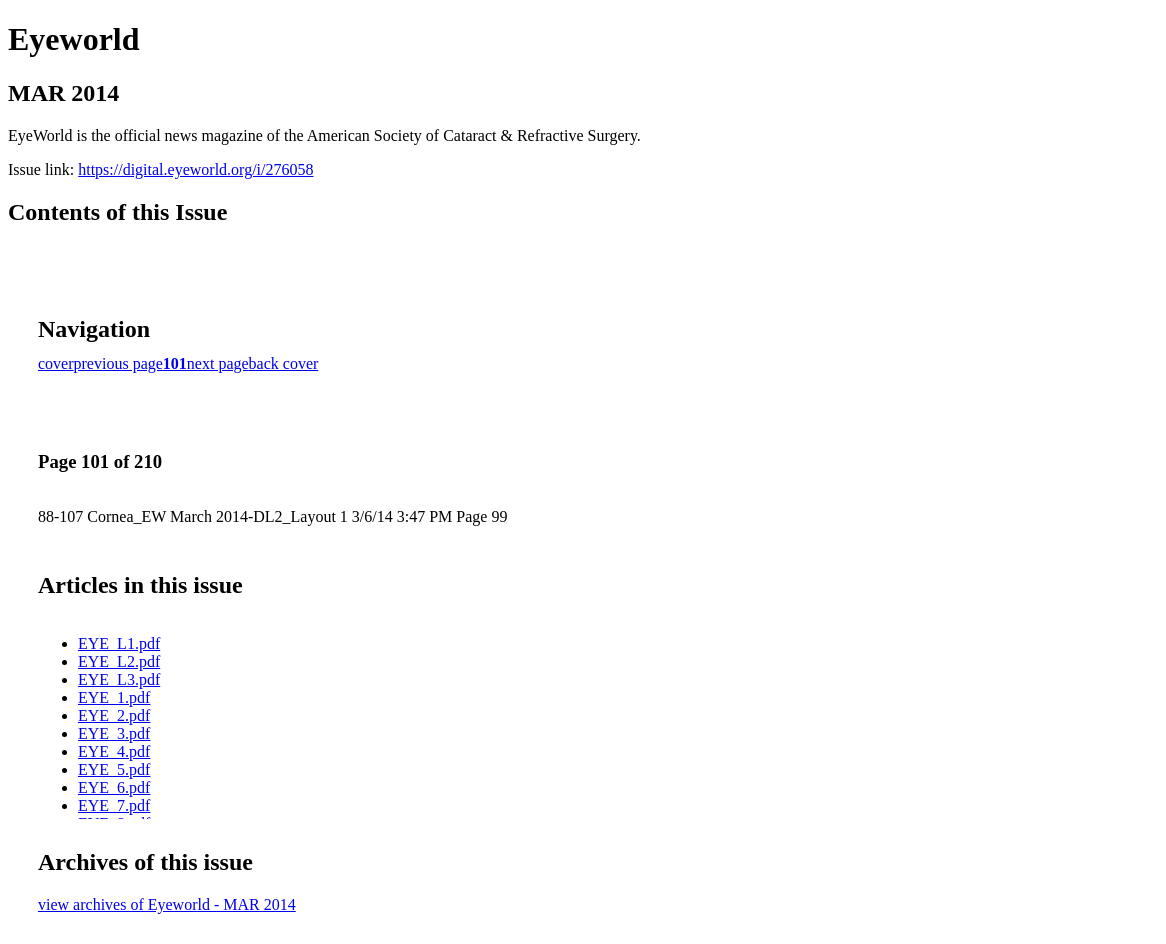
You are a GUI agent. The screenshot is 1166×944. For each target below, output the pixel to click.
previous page (118, 363)
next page (218, 363)
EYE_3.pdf (114, 733)
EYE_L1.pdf (119, 643)
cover (56, 363)
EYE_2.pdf (114, 715)
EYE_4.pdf (114, 751)
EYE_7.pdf (114, 805)
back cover (284, 363)
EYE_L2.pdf (119, 661)
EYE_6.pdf (114, 787)
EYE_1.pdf (114, 697)
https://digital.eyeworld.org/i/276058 (195, 169)
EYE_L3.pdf (119, 679)
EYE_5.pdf (114, 769)
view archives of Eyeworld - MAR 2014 (167, 904)
